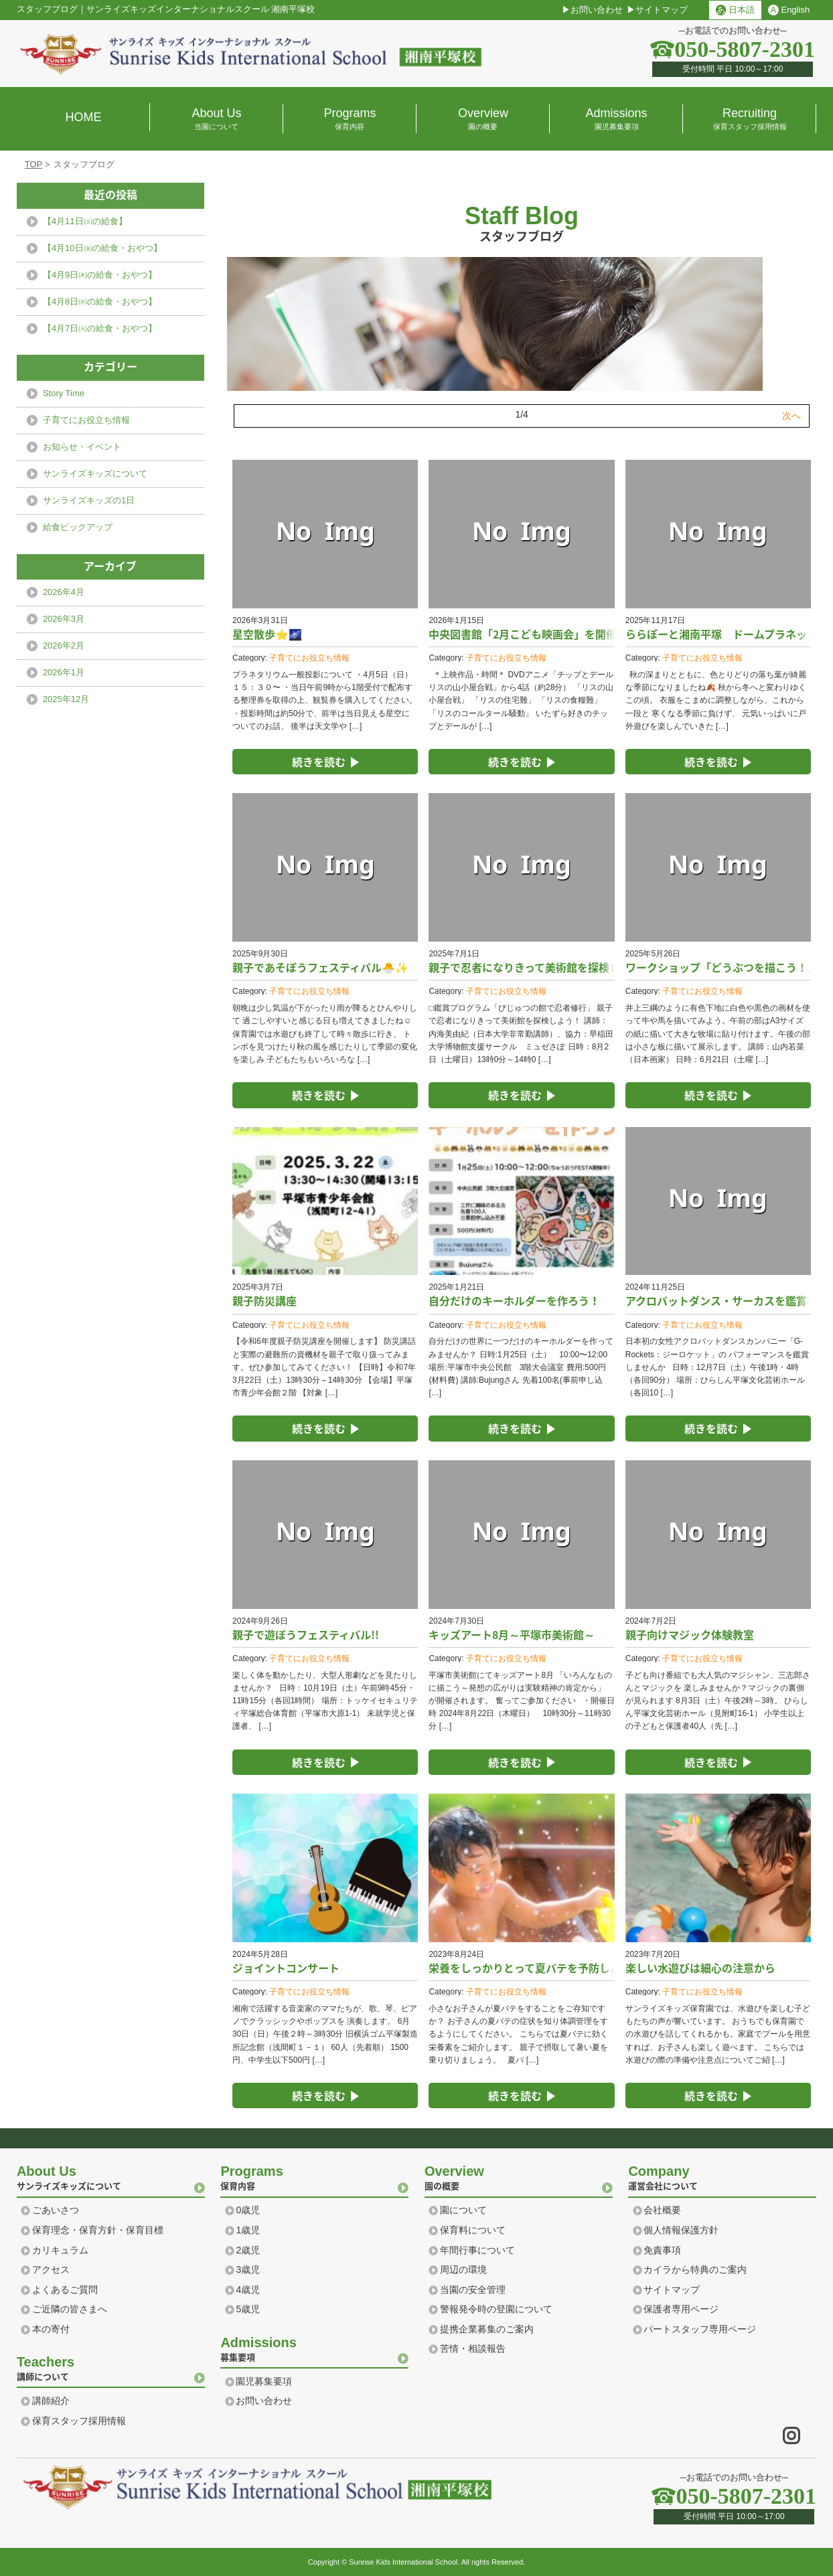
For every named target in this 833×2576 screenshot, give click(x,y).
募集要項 (314, 2348)
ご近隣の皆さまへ (69, 2309)
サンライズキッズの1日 (89, 500)
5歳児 (248, 2309)
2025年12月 (66, 699)
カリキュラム (60, 2250)
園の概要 (519, 2176)
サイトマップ (661, 10)
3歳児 (248, 2269)
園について (463, 2210)
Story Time (63, 393)
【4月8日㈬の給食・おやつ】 (100, 301)
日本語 (735, 10)
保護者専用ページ (680, 2309)
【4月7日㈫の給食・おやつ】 (100, 328)
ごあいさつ (55, 2210)
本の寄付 (51, 2329)
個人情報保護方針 (680, 2230)
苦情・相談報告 (473, 2348)
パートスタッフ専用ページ (699, 2329)
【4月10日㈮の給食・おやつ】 (102, 248)
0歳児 (248, 2210)
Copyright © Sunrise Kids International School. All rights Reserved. (416, 2562)
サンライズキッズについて (95, 473)
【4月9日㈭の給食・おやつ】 (100, 275)
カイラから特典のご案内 (695, 2269)
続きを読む (319, 762)
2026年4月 (63, 592)
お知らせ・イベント (82, 447)
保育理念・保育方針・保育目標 (97, 2230)
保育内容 (314, 2176)
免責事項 (662, 2250)
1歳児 (248, 2230)
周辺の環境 (463, 2269)
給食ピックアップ (77, 527)
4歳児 (248, 2289)
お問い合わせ (597, 10)
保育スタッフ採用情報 (79, 2420)
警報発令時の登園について (496, 2309)
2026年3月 (63, 619)
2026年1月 (63, 672)
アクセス (51, 2269)
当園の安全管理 (473, 2289)
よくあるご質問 (65, 2289)
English (789, 10)
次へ (791, 415)
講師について (111, 2367)
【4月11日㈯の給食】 (85, 221)
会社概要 (662, 2210)
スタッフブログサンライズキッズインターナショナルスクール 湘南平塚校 (166, 9)
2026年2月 (63, 645)
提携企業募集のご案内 (487, 2329)
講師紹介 (51, 2400)
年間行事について (477, 2250)
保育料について (473, 2230)
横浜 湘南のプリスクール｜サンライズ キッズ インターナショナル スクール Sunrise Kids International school (251, 53)
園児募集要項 (264, 2381)
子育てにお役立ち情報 (309, 658)
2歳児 (248, 2250)
